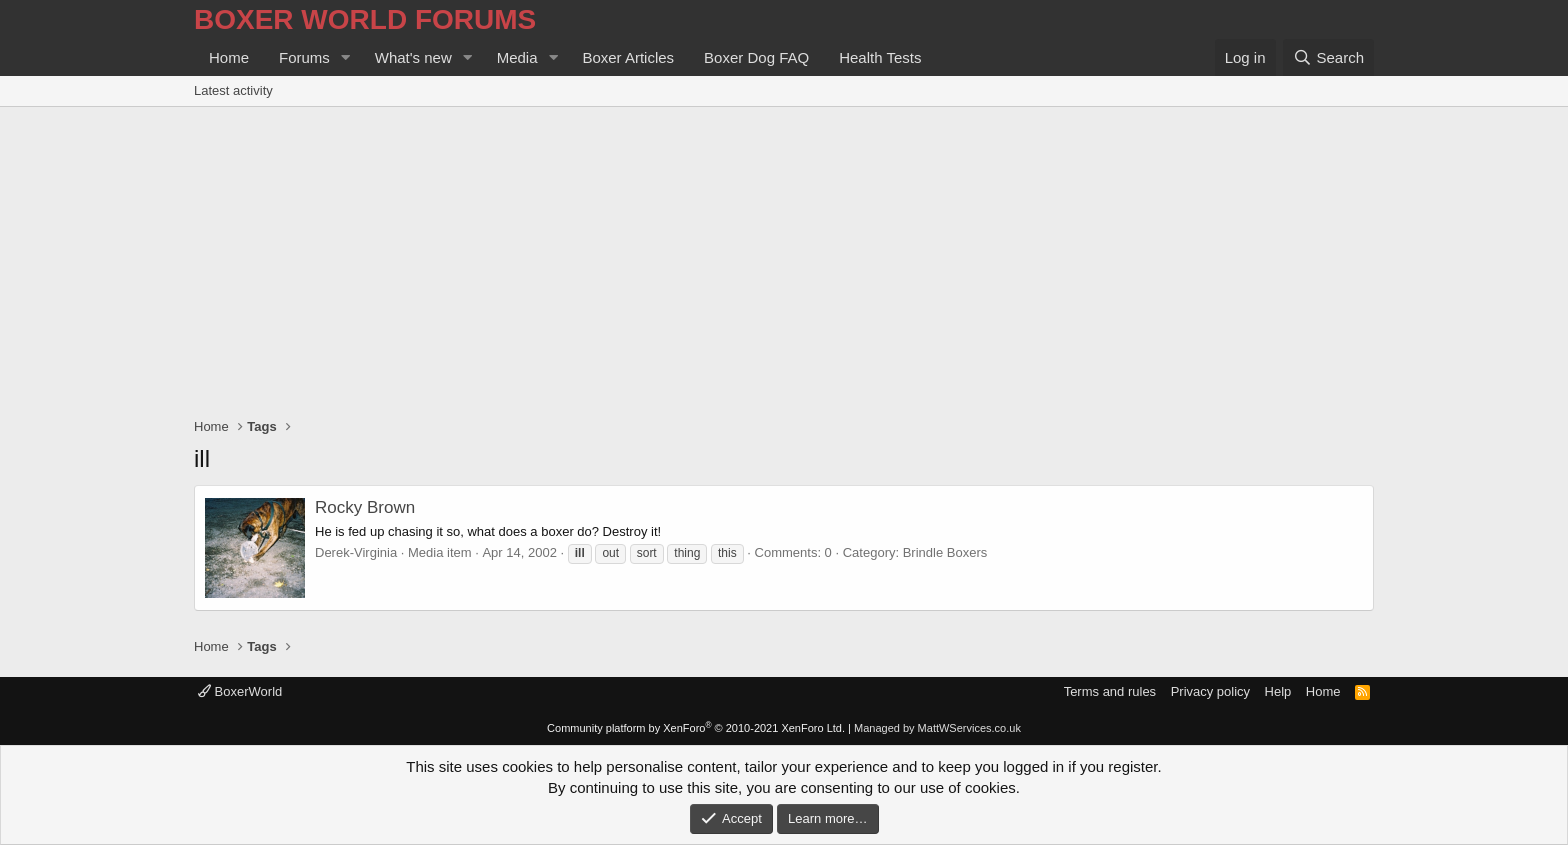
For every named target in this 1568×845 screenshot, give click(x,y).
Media (517, 57)
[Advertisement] (784, 257)
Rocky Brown (365, 507)
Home (229, 57)
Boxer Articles (628, 57)
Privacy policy (1210, 691)
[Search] (1328, 57)
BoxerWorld (240, 691)
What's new (413, 57)
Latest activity (233, 90)
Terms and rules (1110, 691)
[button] (346, 57)
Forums (304, 57)
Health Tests (880, 57)
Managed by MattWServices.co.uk (937, 728)
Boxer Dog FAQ (756, 57)
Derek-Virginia (356, 552)
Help (1278, 691)
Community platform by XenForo (696, 728)
